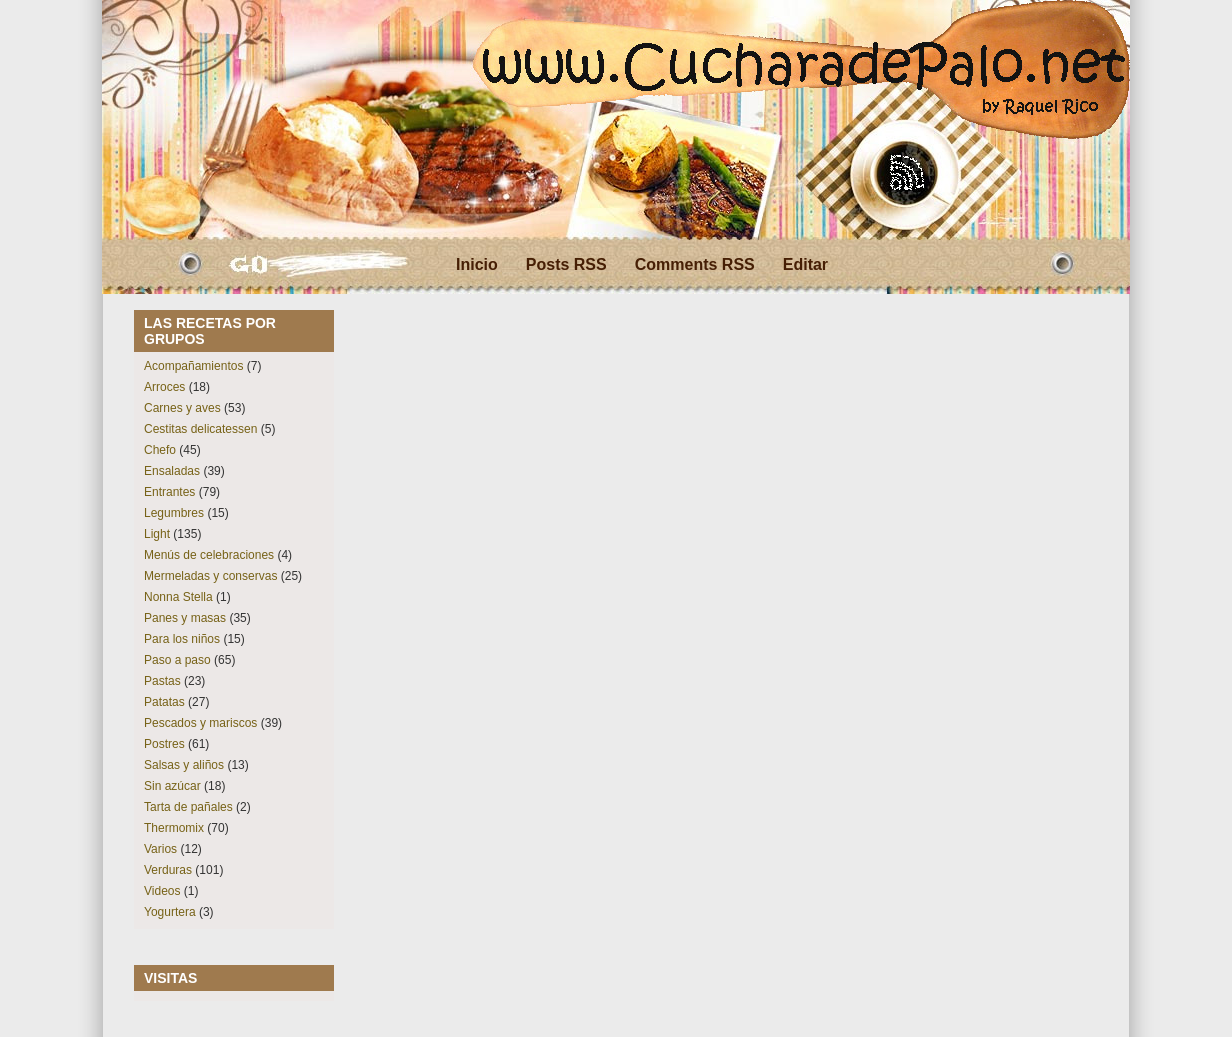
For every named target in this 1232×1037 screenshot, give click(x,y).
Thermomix (174, 828)
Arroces (164, 387)
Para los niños (182, 639)
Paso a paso (177, 660)
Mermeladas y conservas (210, 576)
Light (157, 534)
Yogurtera (170, 912)
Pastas (162, 681)
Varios (160, 849)
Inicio (477, 264)
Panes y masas (185, 618)
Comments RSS (695, 264)
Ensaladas (172, 471)
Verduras (168, 870)
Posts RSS (566, 264)
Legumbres (174, 513)
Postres (164, 744)
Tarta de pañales (188, 807)
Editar (805, 264)
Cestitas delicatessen (200, 429)
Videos (162, 891)
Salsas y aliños (184, 765)
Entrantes (169, 492)
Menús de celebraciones (209, 555)
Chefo (160, 450)
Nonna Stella (178, 597)
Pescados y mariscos (200, 723)
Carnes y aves (182, 408)
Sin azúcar (172, 786)
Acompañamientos (193, 366)
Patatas (164, 702)
